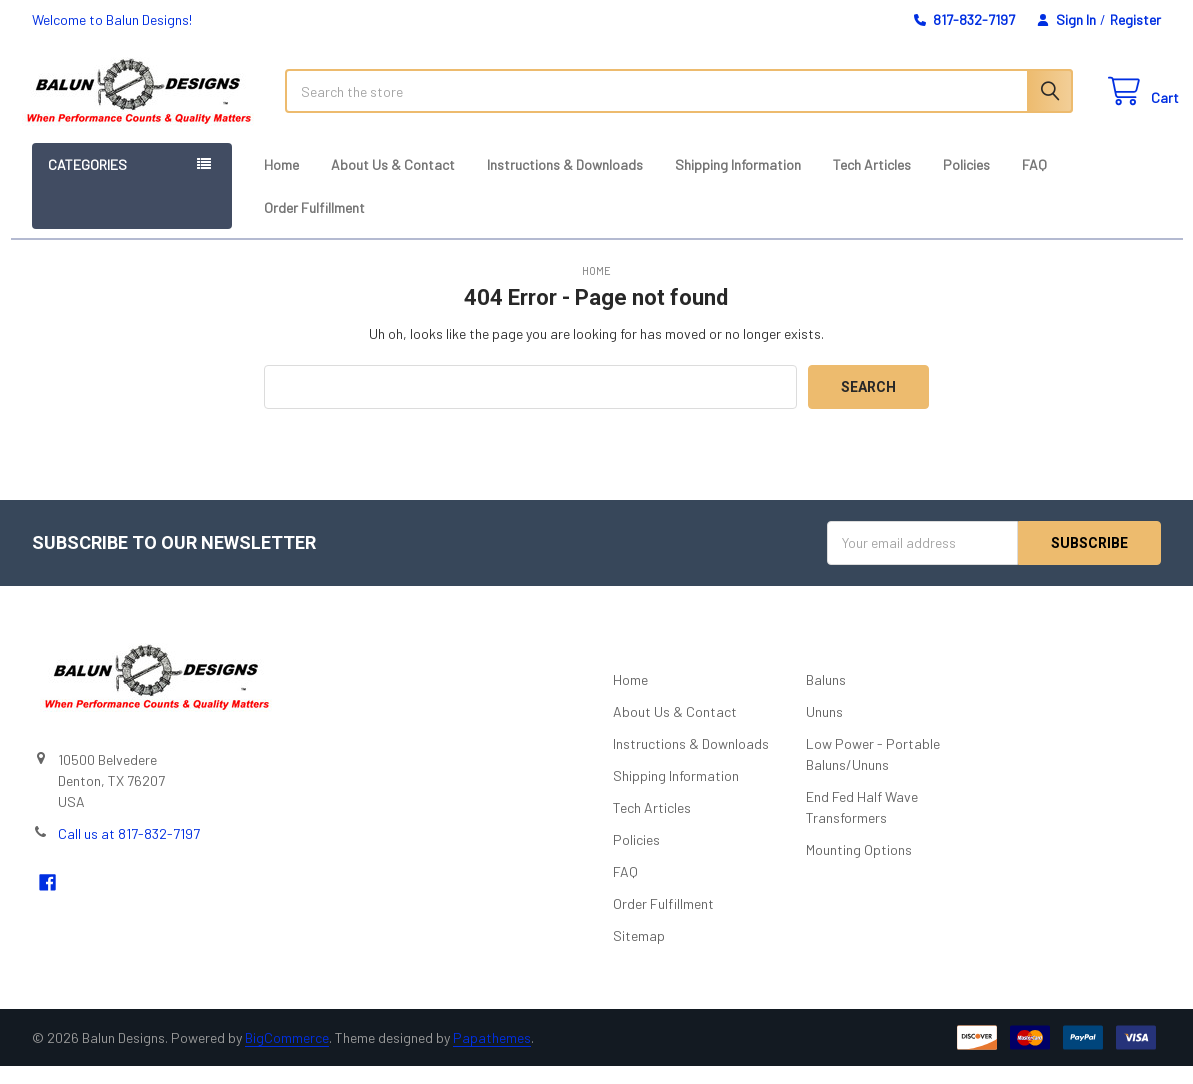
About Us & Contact (393, 182)
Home (281, 182)
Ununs (824, 729)
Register (1135, 19)
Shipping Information (738, 182)
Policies (966, 182)
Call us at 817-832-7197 (129, 851)
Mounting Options (859, 867)
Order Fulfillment (314, 225)
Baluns (826, 697)
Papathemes (492, 1055)
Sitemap (639, 953)
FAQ (1034, 182)
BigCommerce (287, 1055)
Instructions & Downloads (565, 182)
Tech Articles (872, 182)
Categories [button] (87, 182)
